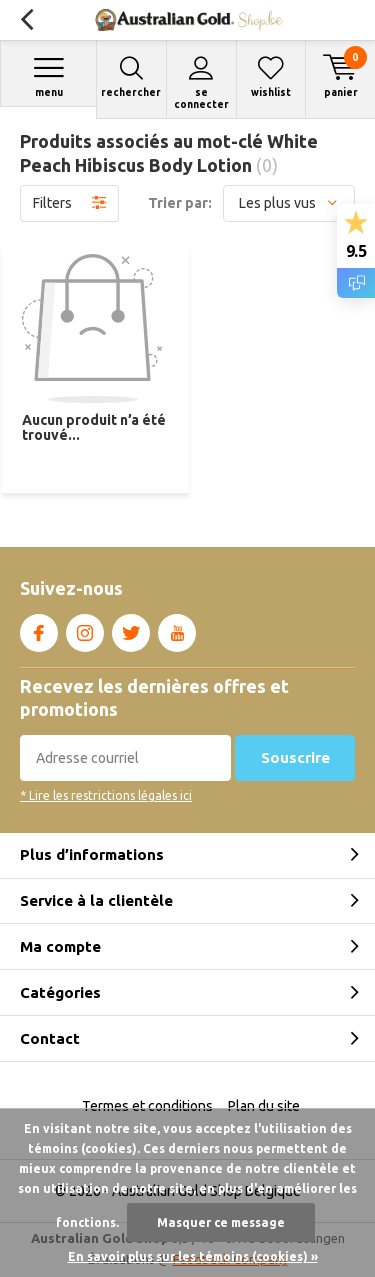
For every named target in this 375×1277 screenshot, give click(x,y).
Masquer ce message (221, 1222)
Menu (48, 76)
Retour (26, 20)
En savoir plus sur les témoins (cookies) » (193, 1256)
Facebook (39, 629)
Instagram (85, 629)
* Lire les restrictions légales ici (106, 795)
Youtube (177, 629)
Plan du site (264, 1106)
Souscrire (295, 757)
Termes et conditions (147, 1106)
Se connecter (201, 82)
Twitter (131, 629)
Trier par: (180, 203)
